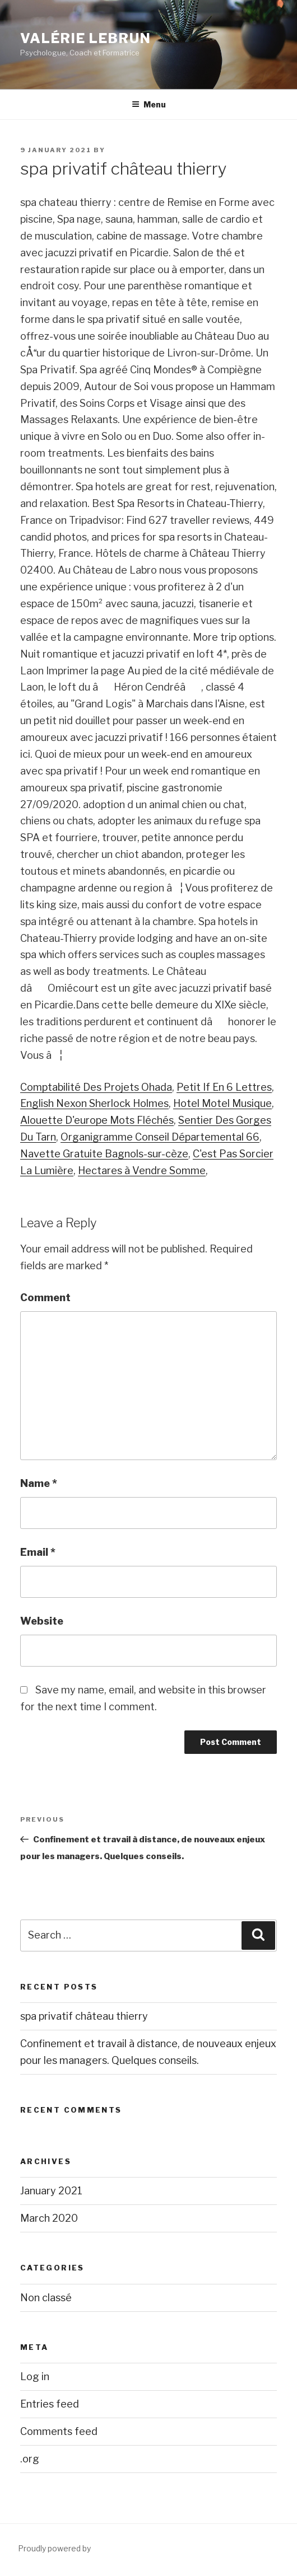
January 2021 (51, 2191)
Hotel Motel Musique (222, 1103)
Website (41, 1621)
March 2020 (49, 2218)
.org (29, 2459)
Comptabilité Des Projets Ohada (96, 1087)
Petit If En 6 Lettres (224, 1087)
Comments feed (59, 2431)
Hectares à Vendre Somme (142, 1170)
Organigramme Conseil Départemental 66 (160, 1137)
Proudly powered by (54, 2548)
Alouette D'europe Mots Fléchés (97, 1120)
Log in (34, 2376)
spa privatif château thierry (84, 2016)
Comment (45, 1297)
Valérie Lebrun (85, 38)
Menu (149, 104)
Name (38, 1483)
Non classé (46, 2297)
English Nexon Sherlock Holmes (94, 1103)
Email (37, 1552)
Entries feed (49, 2404)
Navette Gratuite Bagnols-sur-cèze (104, 1154)
